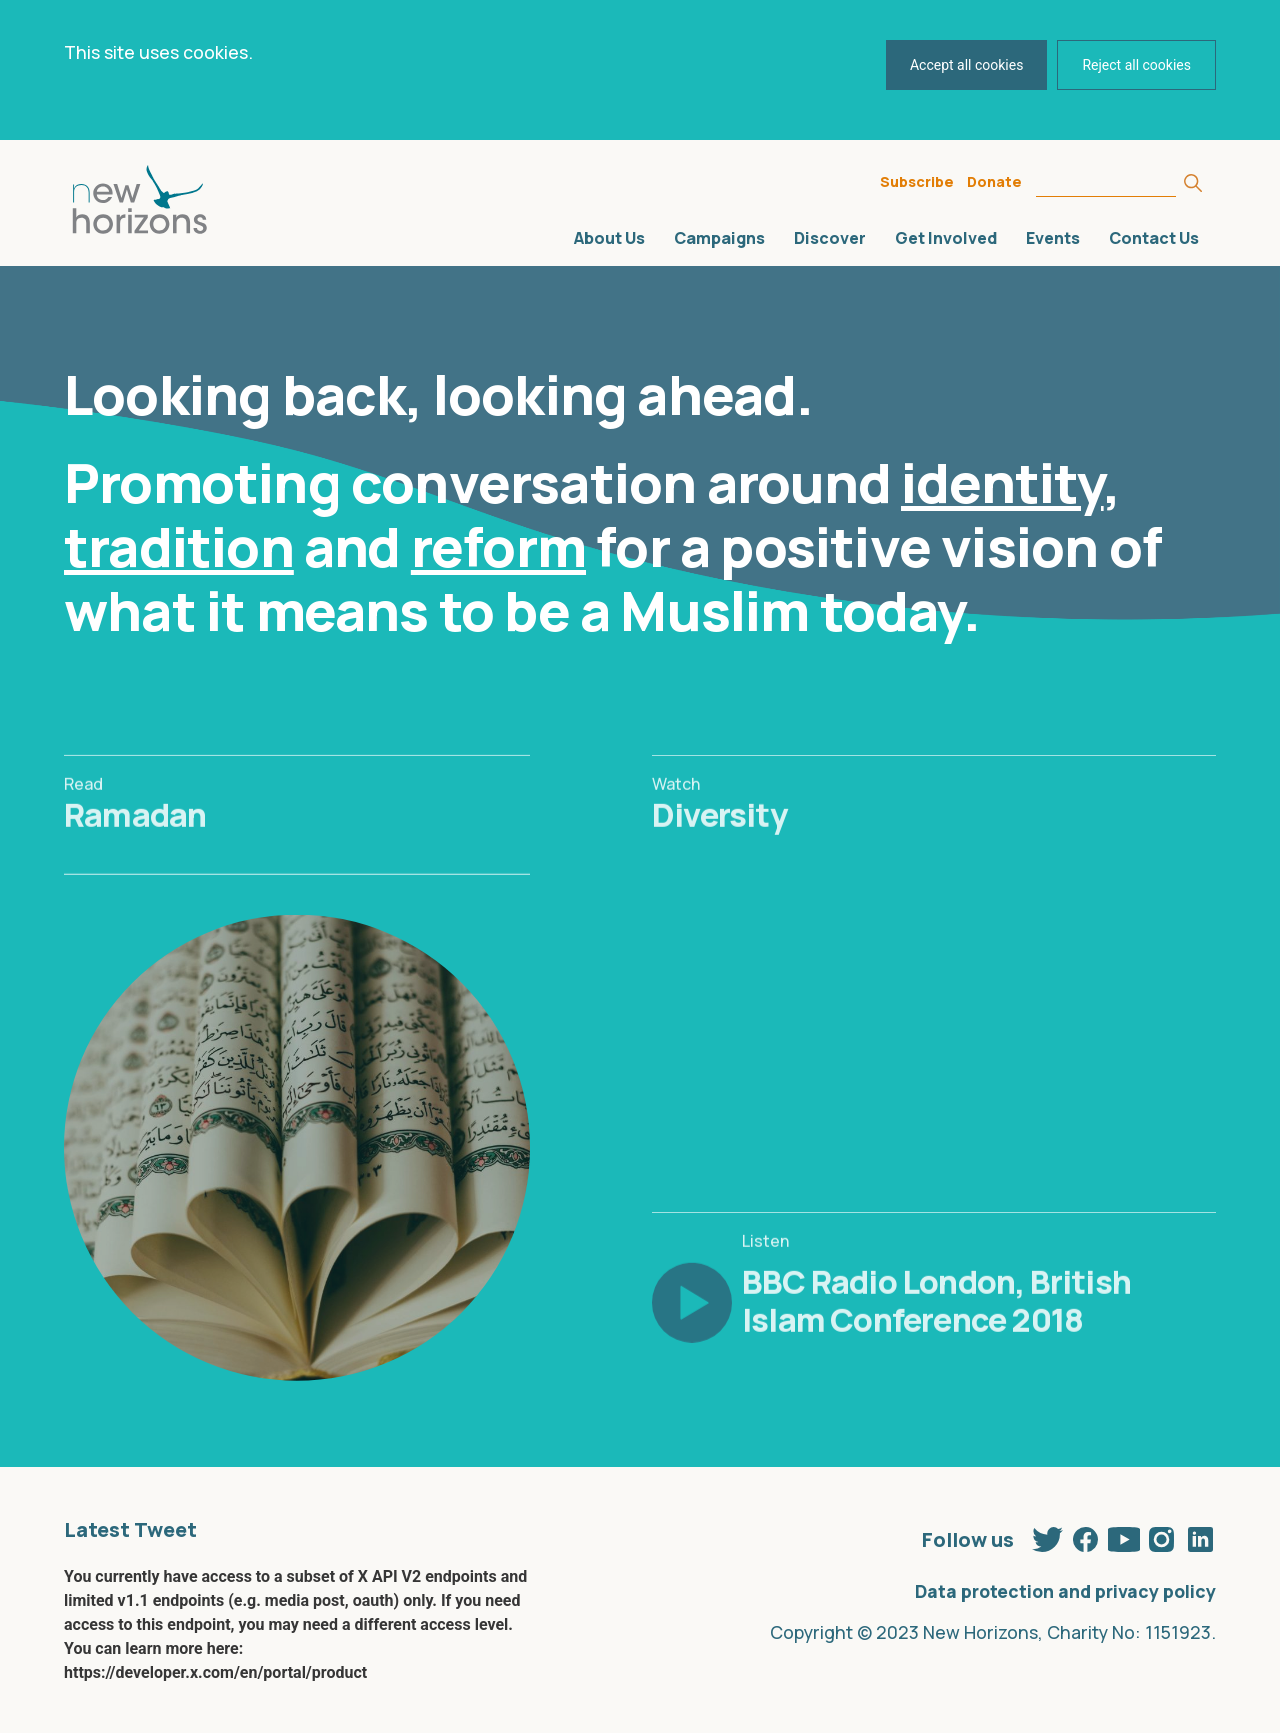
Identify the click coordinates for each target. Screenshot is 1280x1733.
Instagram (1162, 1535)
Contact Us (1154, 238)
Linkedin (1200, 1535)
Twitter (1048, 1535)
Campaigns (719, 238)
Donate (994, 181)
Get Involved (946, 238)
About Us (609, 238)
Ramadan (135, 854)
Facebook (1086, 1535)
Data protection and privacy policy (1065, 1591)
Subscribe (917, 181)
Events (1053, 238)
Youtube (1124, 1535)
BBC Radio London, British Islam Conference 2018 (936, 1340)
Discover (830, 238)
